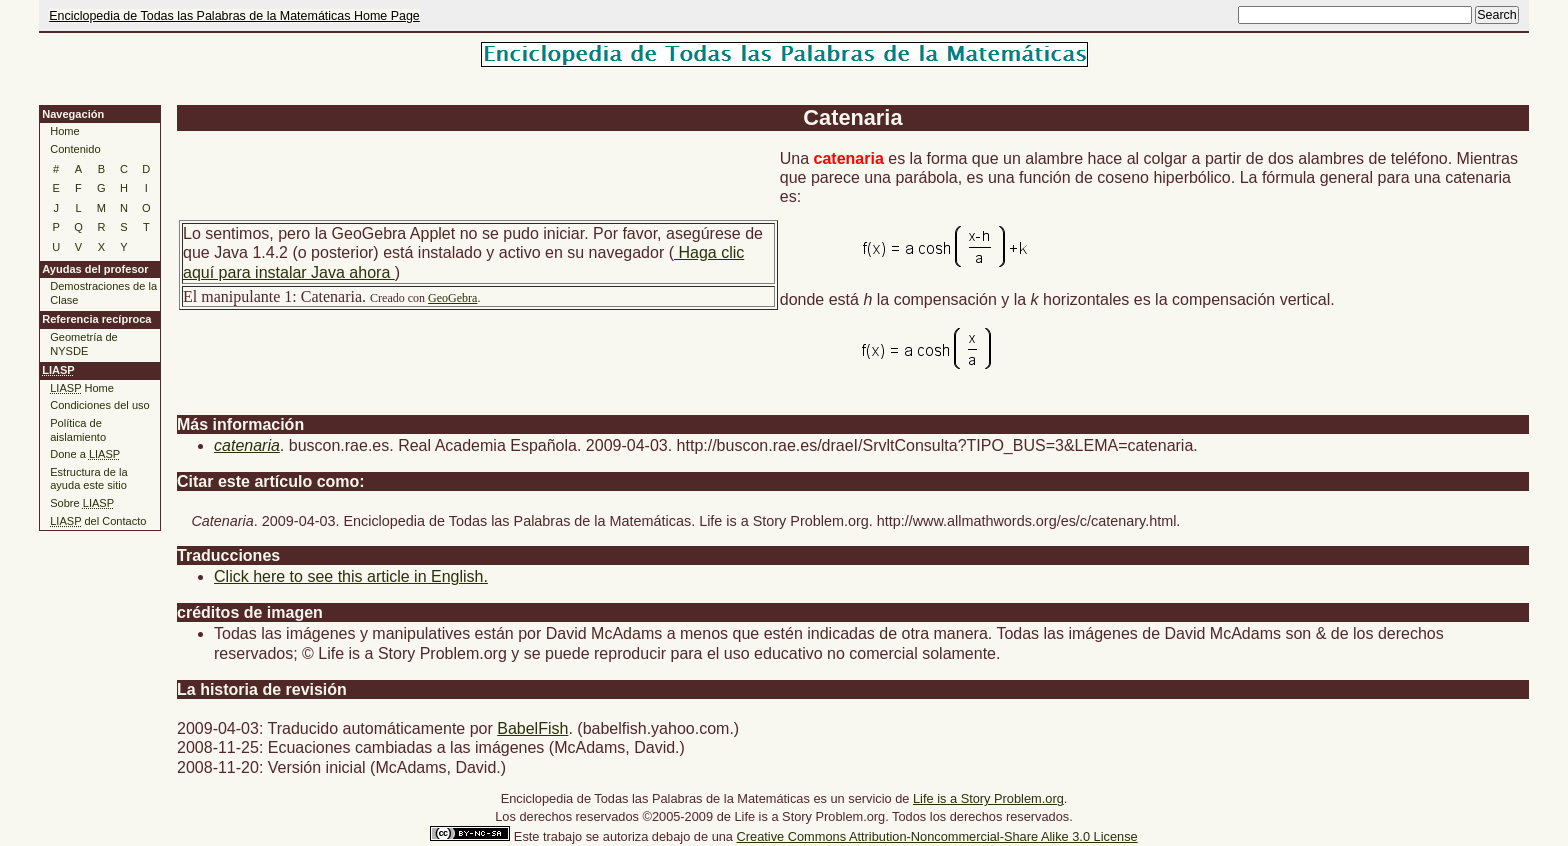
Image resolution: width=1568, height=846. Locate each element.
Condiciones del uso (100, 405)
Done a (85, 454)
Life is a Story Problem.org (988, 798)
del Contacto (98, 521)
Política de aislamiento (78, 430)
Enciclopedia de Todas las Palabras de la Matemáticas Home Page (234, 16)
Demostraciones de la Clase (103, 293)
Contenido (75, 149)
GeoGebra (452, 298)
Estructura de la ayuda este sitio (88, 479)
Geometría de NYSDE (84, 344)
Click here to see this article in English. (351, 576)
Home (64, 131)
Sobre (82, 503)
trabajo (562, 836)
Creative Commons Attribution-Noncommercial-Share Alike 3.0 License (937, 836)
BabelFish (532, 728)
